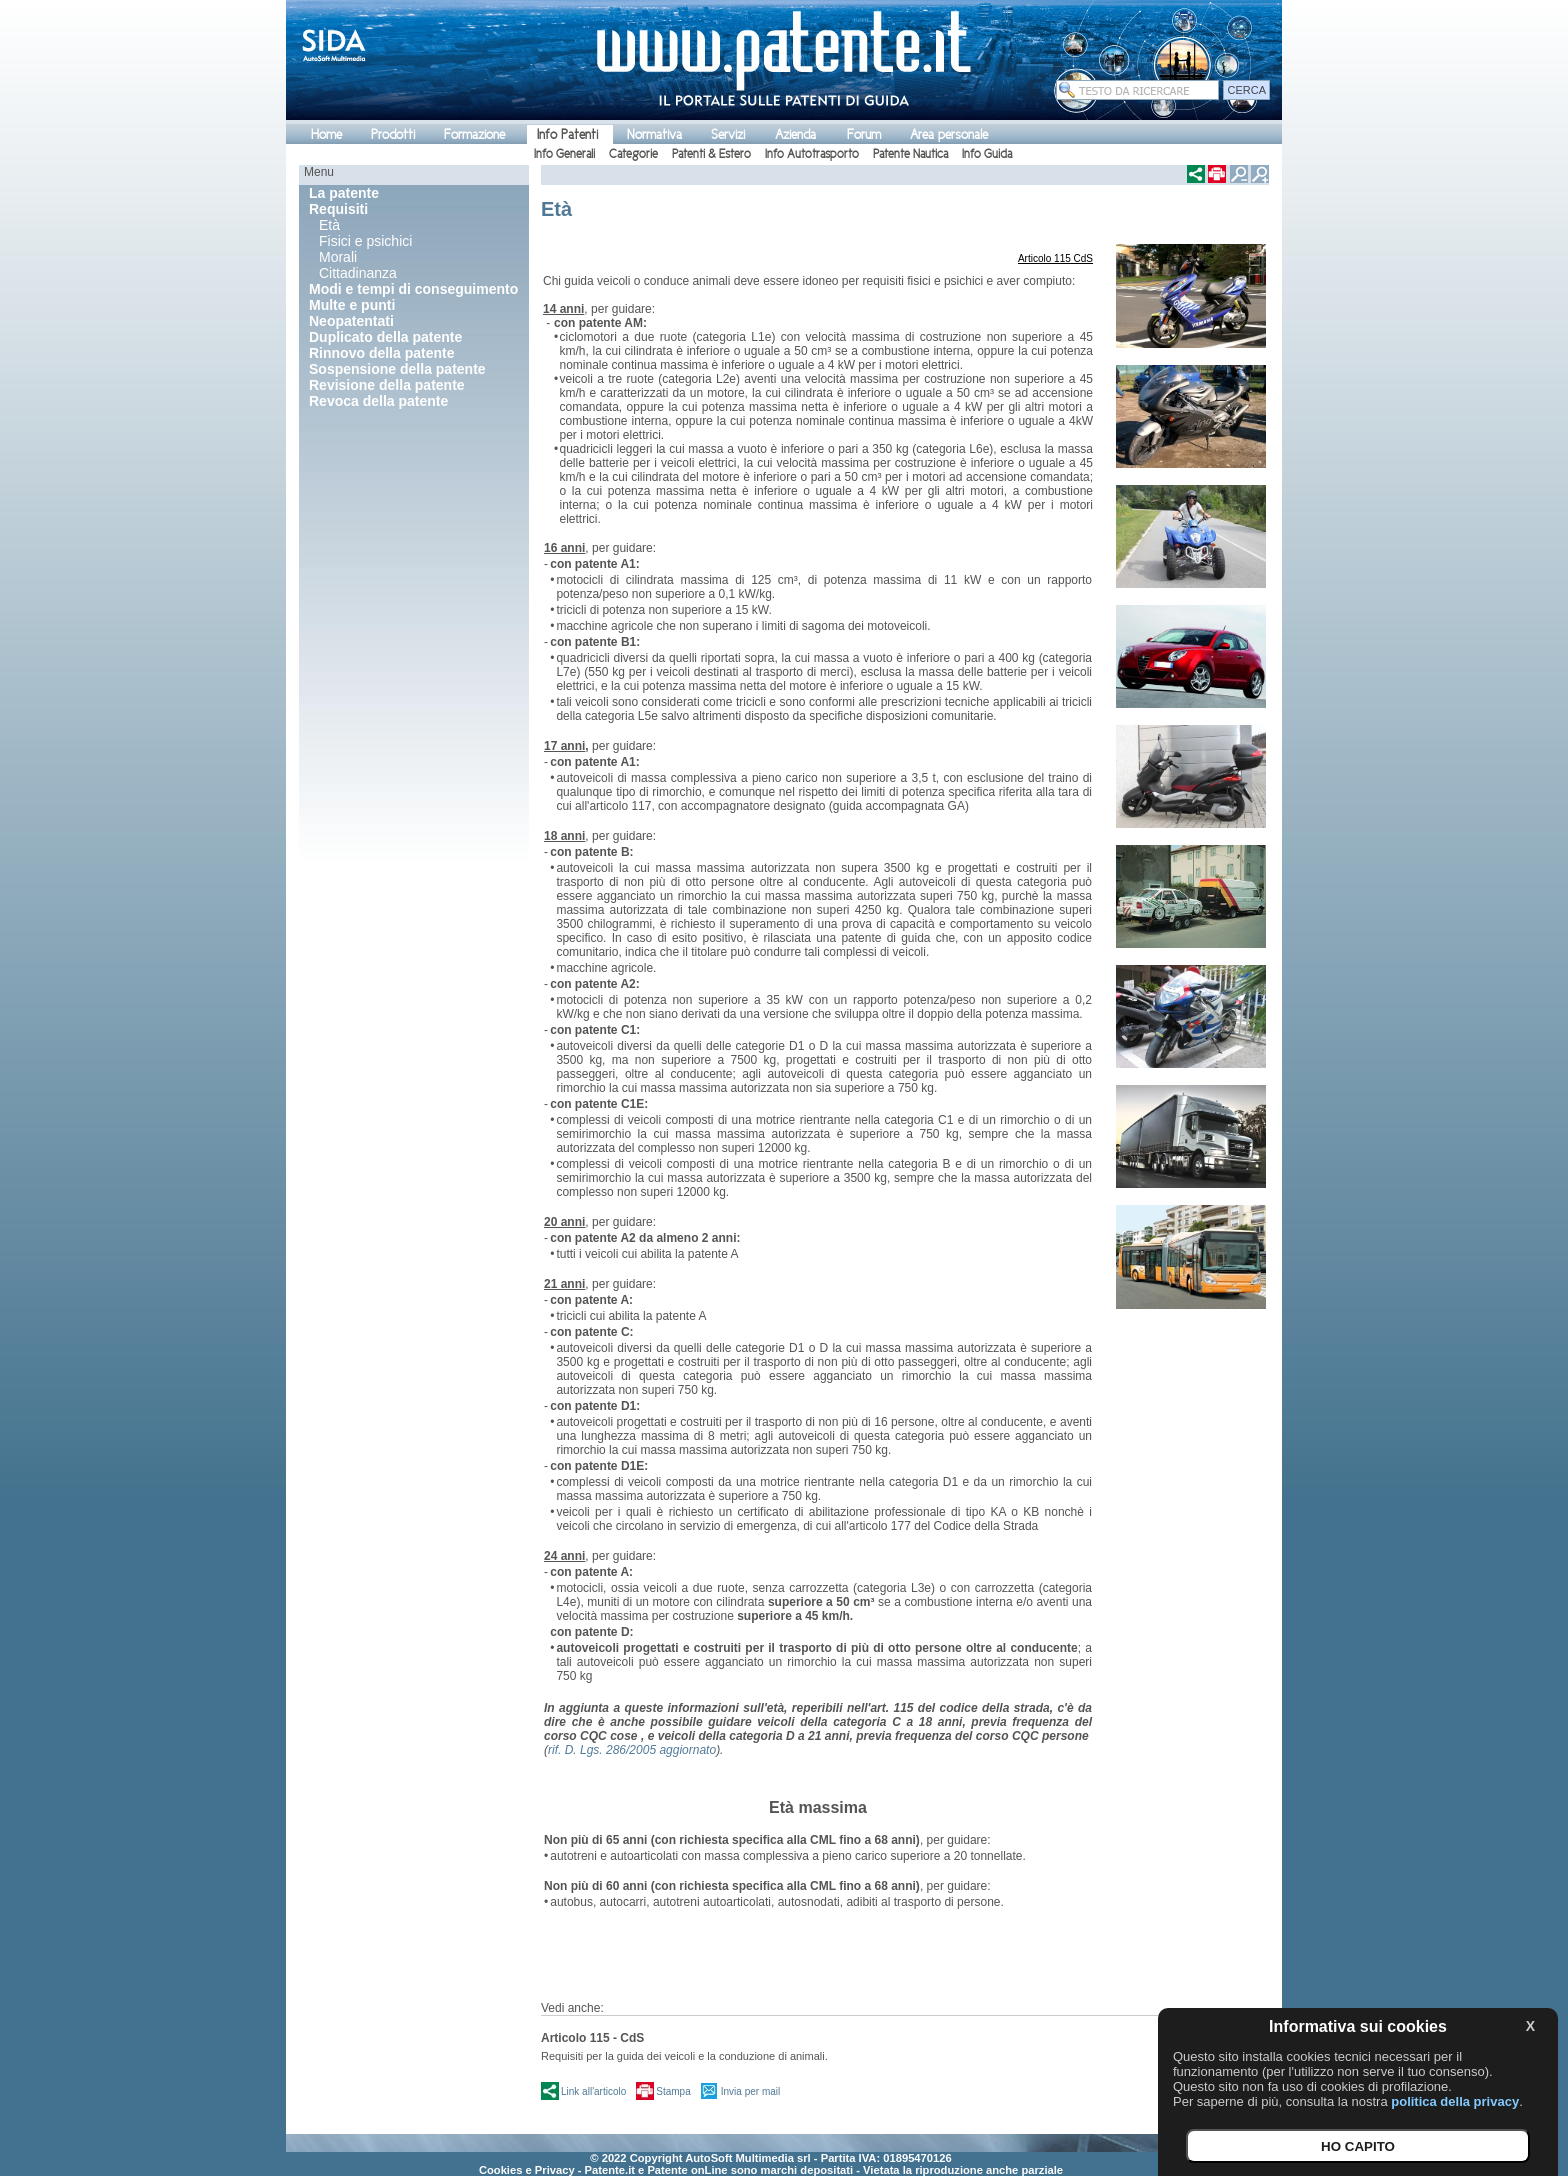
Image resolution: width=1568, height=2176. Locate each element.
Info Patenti (567, 134)
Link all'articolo (593, 2091)
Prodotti (393, 134)
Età (329, 225)
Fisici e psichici (365, 241)
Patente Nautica (910, 154)
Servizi (728, 134)
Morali (338, 257)
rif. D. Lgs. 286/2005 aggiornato (632, 1750)
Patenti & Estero (711, 154)
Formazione (474, 134)
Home (326, 134)
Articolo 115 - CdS (592, 2038)
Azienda (795, 134)
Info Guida (987, 154)
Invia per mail (750, 2091)
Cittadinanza (358, 273)
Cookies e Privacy (527, 2170)
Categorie (633, 154)
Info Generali (564, 154)
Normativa (654, 134)
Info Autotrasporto (812, 154)
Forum (864, 134)
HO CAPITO (1358, 2146)
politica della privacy (1455, 2101)
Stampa (673, 2091)
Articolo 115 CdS (1055, 258)
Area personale (949, 134)
